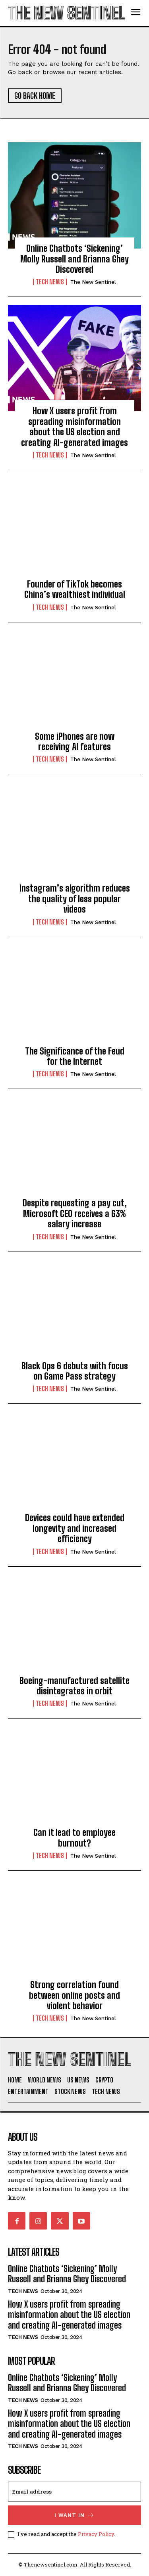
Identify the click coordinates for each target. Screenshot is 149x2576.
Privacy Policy (96, 2534)
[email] (74, 2491)
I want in (74, 2515)
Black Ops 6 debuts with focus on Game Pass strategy (74, 1371)
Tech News (50, 282)
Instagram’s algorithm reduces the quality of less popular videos (74, 899)
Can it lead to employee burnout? (74, 1837)
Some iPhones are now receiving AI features (74, 741)
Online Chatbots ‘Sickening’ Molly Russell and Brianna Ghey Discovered (74, 259)
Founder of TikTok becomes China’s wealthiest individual (74, 589)
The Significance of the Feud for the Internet (74, 1056)
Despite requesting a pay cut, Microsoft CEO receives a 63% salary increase (75, 1213)
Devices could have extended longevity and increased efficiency (74, 1528)
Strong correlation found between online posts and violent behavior (74, 1995)
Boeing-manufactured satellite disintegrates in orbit (74, 1685)
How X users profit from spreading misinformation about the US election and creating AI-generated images (74, 427)
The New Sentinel (93, 282)
